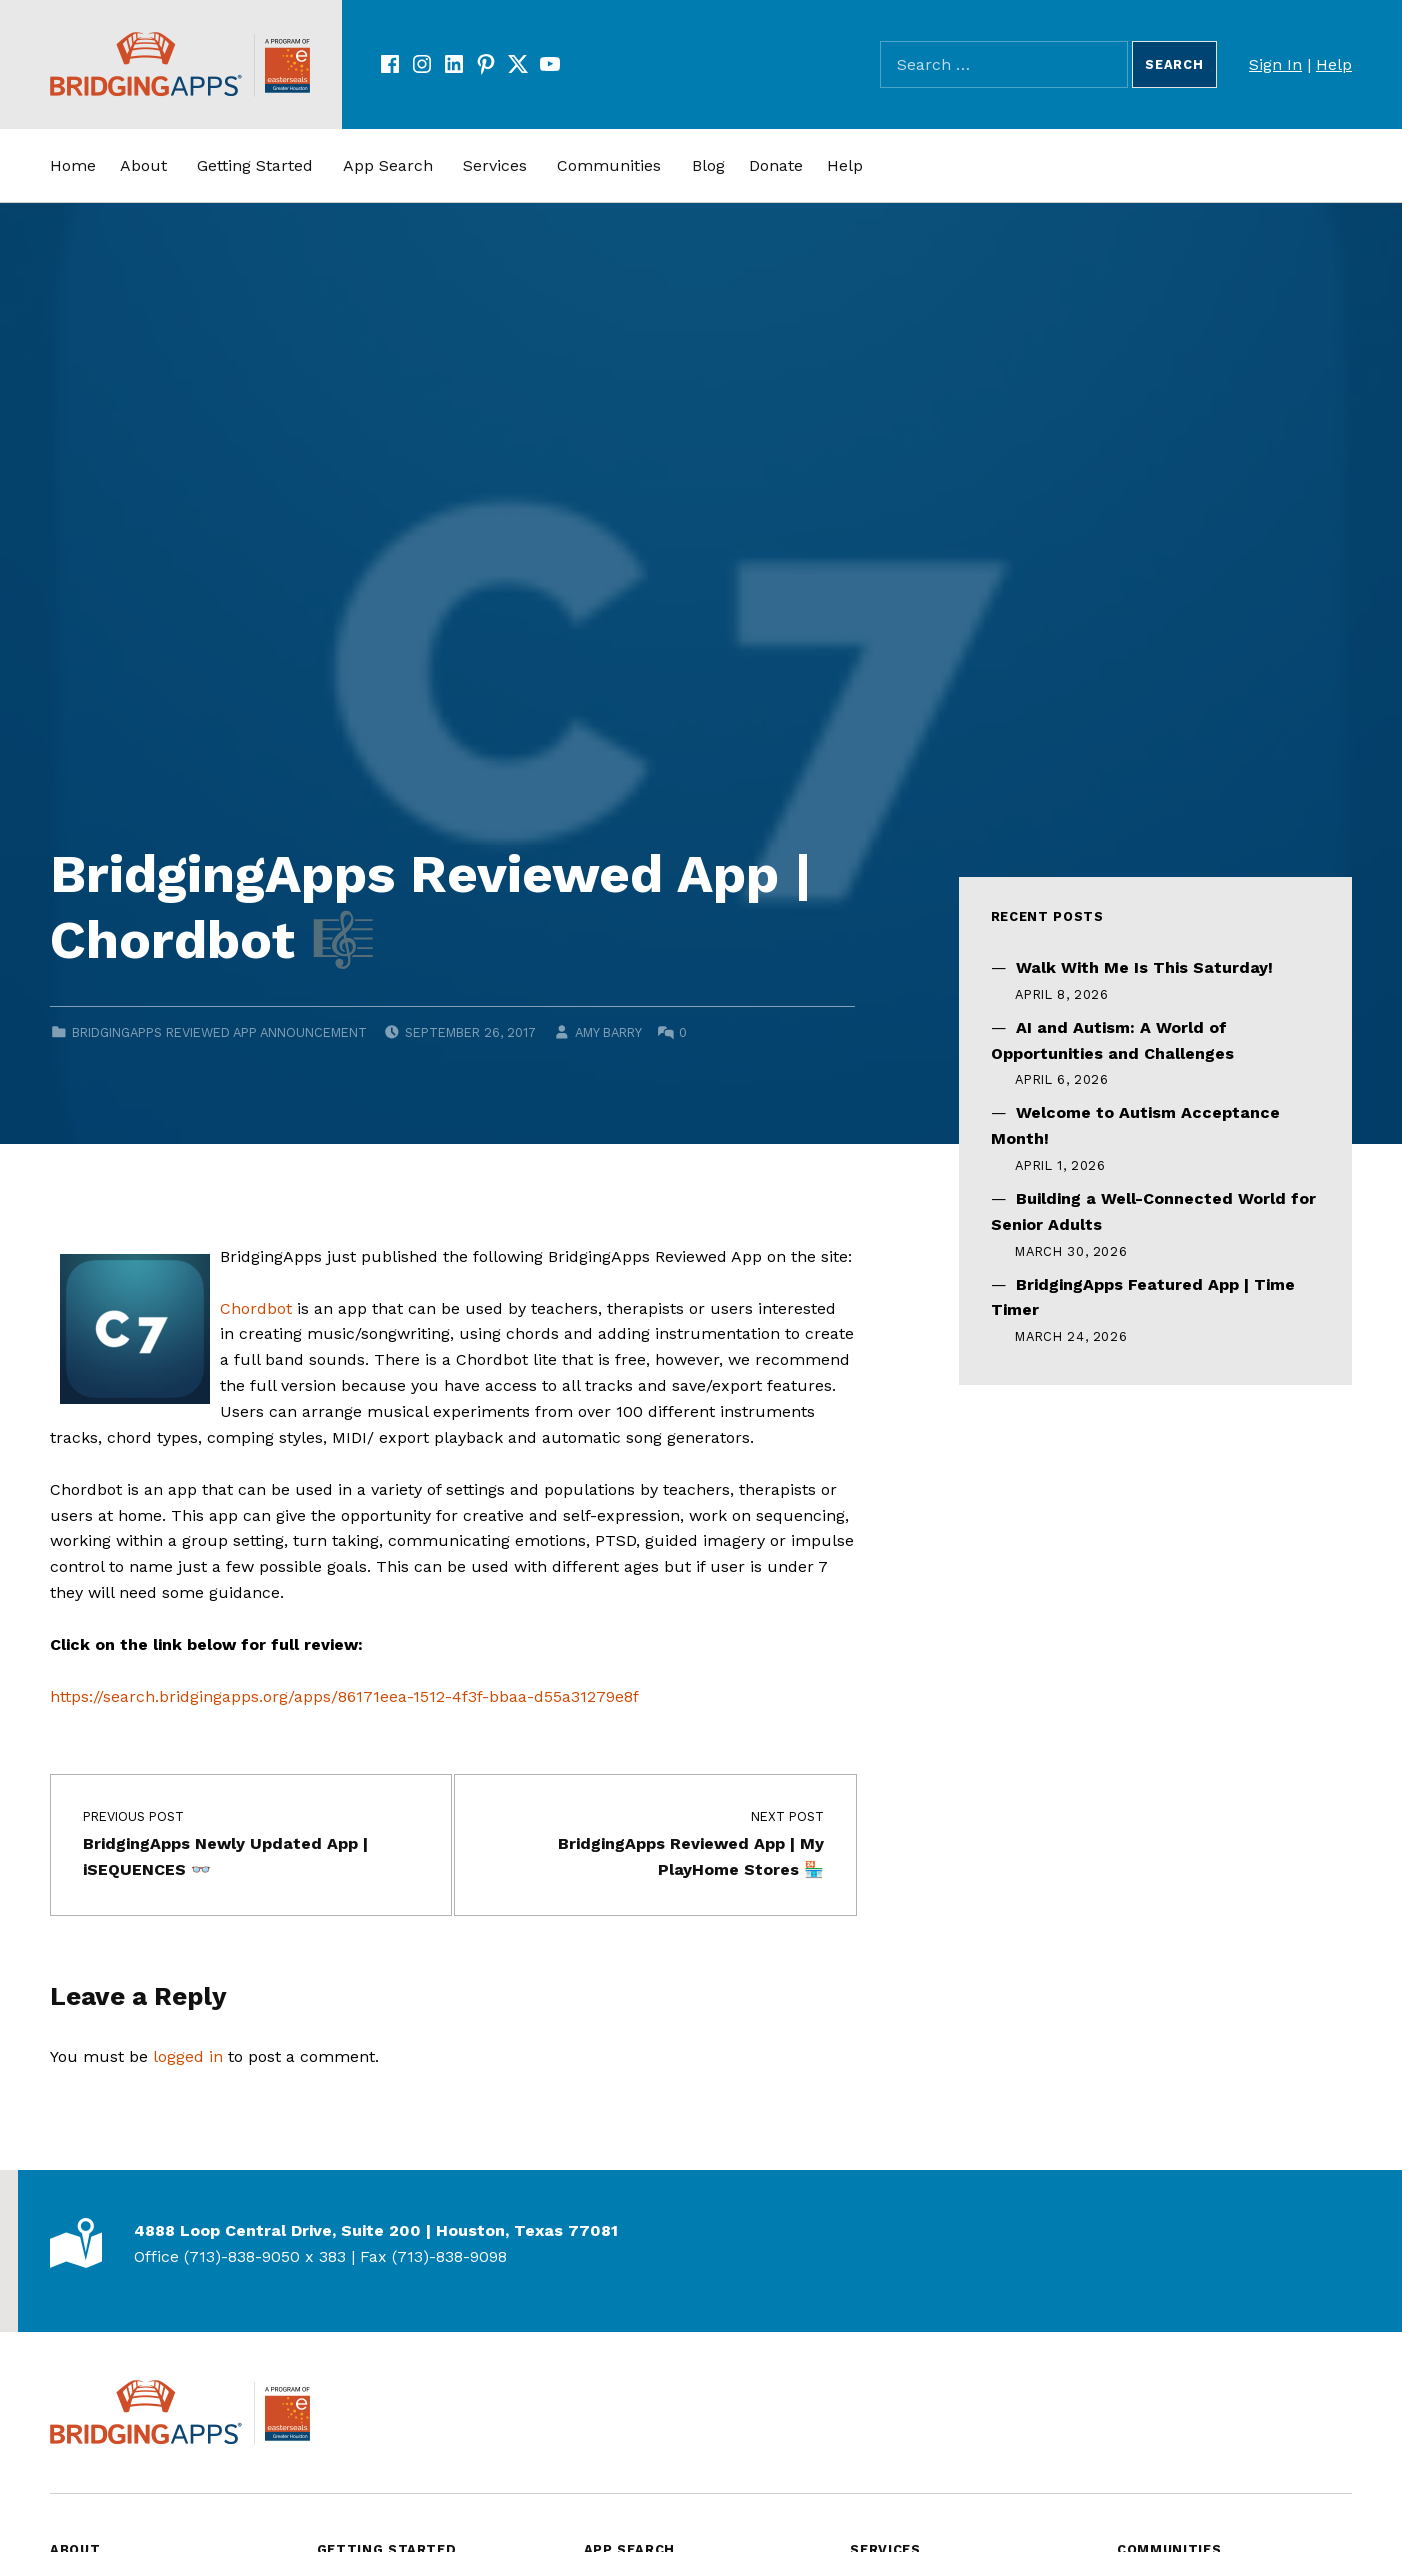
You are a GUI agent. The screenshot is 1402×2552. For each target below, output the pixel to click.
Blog (708, 165)
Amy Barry (608, 1032)
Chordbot (256, 1308)
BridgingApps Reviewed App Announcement (219, 1032)
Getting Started (255, 165)
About (143, 165)
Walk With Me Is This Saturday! (1144, 967)
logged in (188, 2056)
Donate (776, 165)
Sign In (1275, 64)
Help (1334, 64)
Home (73, 165)
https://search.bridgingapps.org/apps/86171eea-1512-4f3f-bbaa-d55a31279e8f (344, 1696)
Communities (609, 165)
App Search (388, 165)
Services (495, 165)
